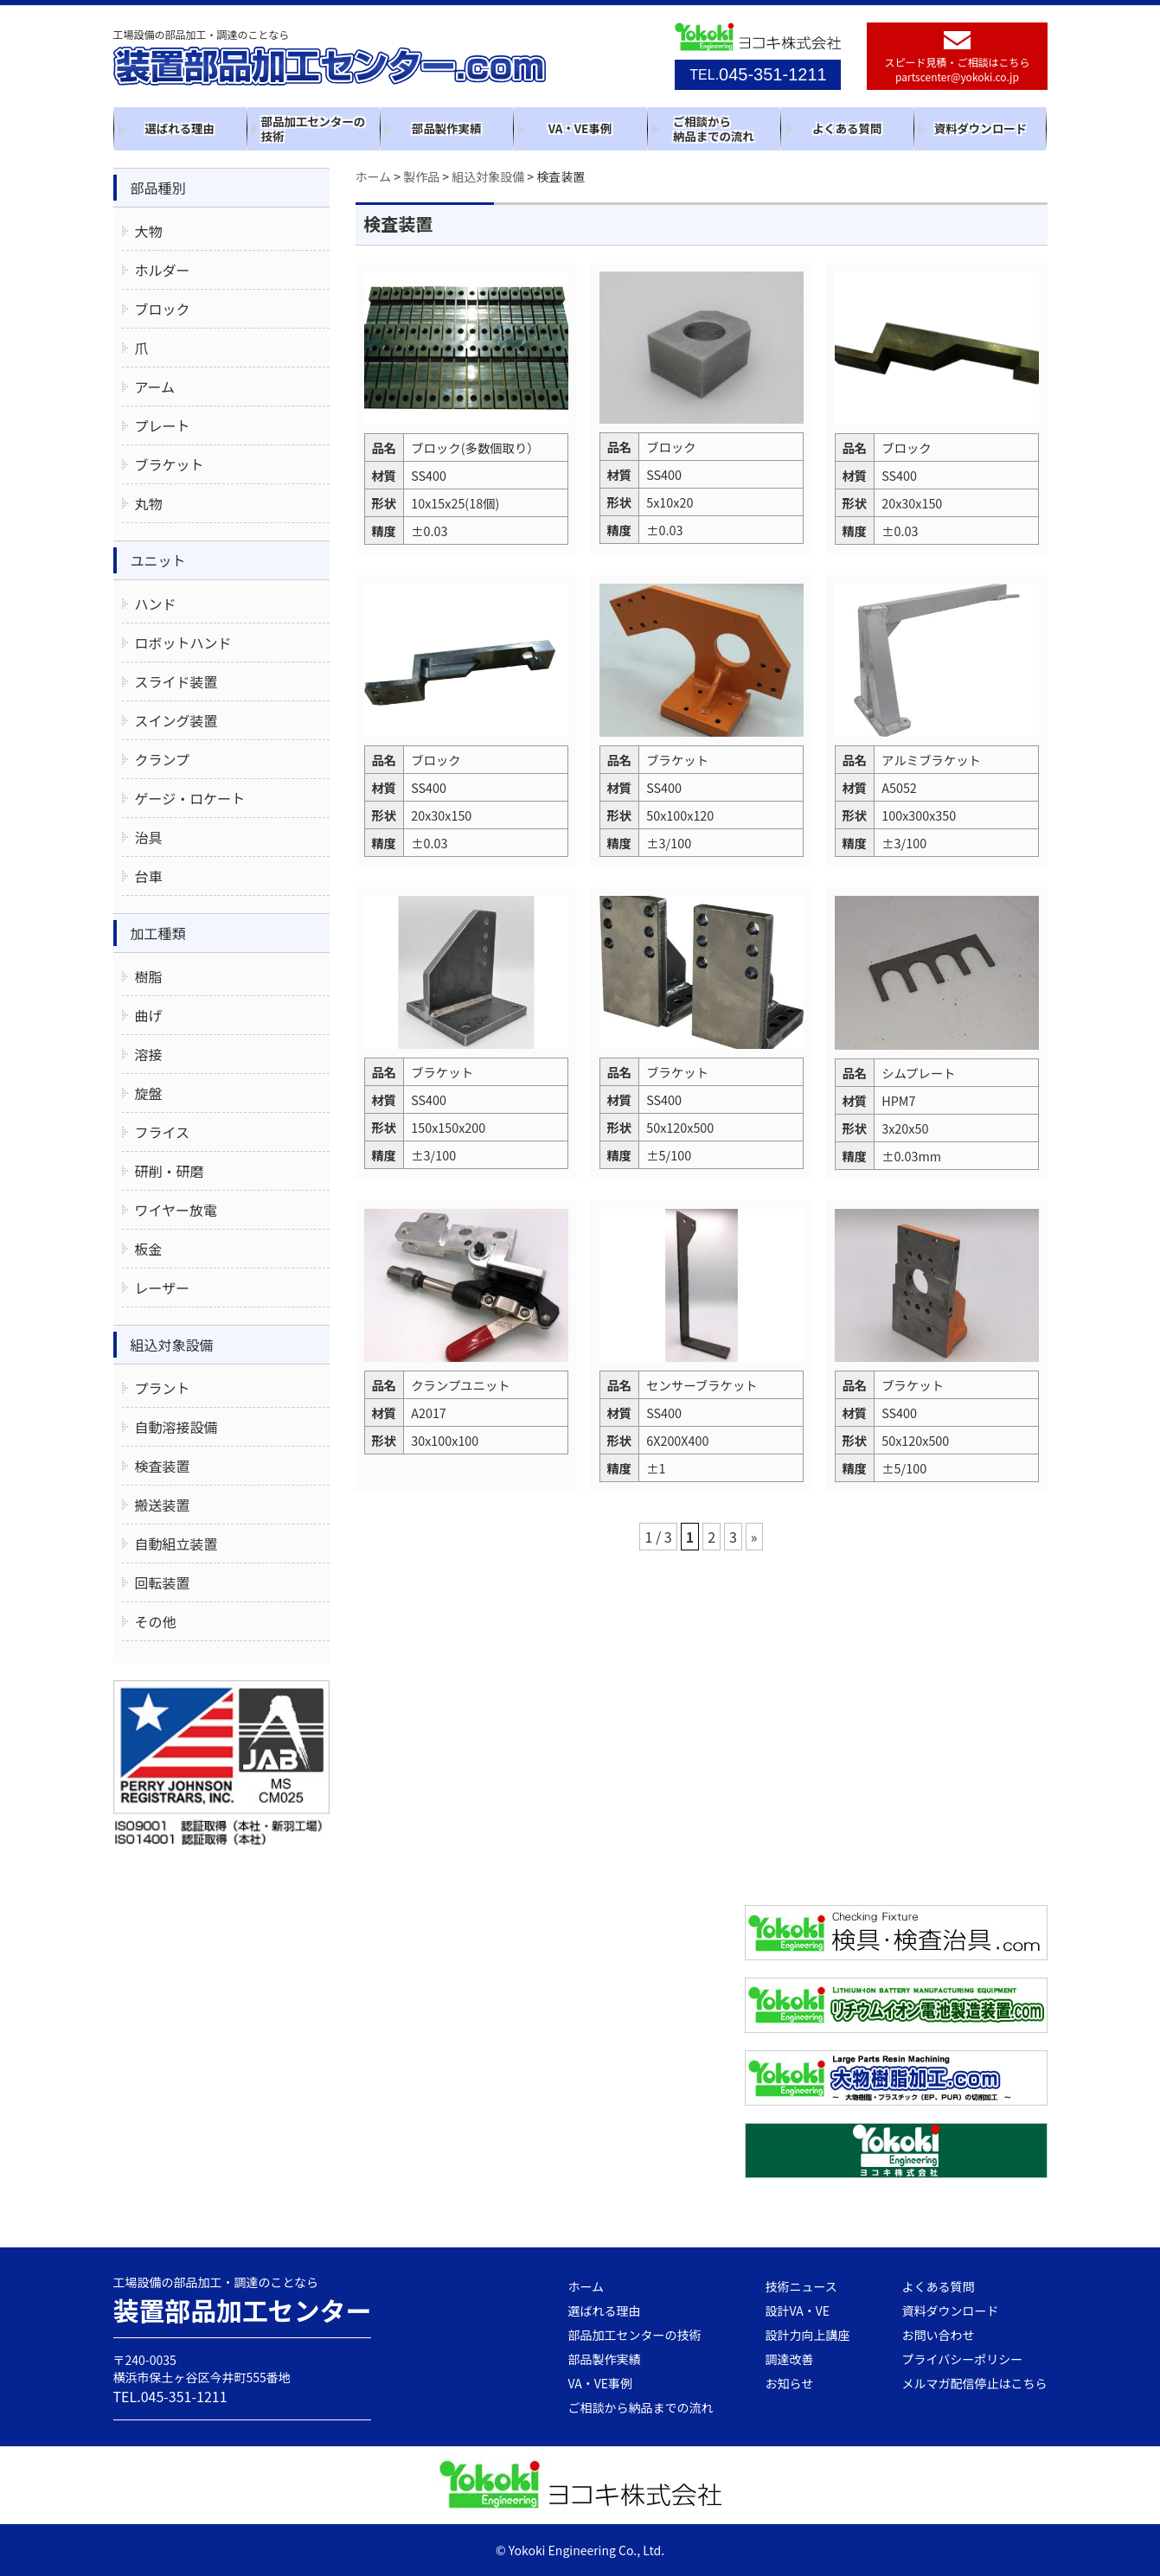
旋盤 (149, 1093)
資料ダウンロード (980, 128)
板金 (149, 1248)
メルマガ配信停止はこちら (975, 2383)
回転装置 (162, 1582)
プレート (162, 425)
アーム (155, 386)
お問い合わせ (938, 2334)
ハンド (155, 603)
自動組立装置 (176, 1543)
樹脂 (149, 976)
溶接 (149, 1054)
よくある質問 (846, 128)
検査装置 (162, 1465)
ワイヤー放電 (176, 1209)
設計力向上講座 (808, 2334)
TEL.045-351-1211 (170, 2396)
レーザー (162, 1287)
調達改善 (790, 2359)
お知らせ (790, 2383)
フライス (162, 1132)
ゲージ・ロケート (190, 798)
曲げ (149, 1015)
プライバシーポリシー (962, 2359)
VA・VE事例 (580, 128)
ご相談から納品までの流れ (713, 128)
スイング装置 (176, 720)
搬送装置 (162, 1504)
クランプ (162, 759)
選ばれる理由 (179, 128)
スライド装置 (176, 681)
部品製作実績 (446, 128)
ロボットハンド (183, 642)
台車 (149, 876)
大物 (149, 231)
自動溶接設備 (176, 1426)
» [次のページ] (754, 1536)
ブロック (162, 308)
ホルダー (162, 269)
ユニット (158, 560)
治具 (149, 837)
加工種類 (158, 933)
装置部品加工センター (243, 2310)
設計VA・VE (798, 2310)
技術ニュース (801, 2286)
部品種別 (158, 187)
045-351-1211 (757, 74)
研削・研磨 (169, 1170)
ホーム (586, 2286)
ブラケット (169, 464)
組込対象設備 (172, 1344)
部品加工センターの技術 (313, 128)
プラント (162, 1387)
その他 (155, 1621)
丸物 (149, 503)
